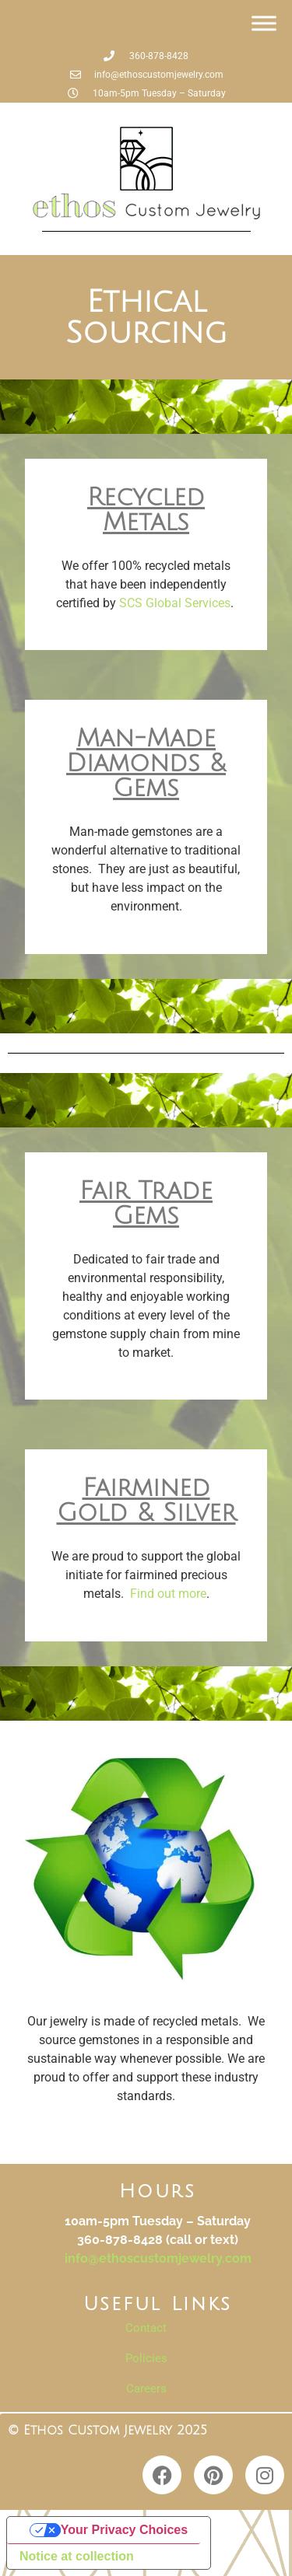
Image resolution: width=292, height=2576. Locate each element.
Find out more (168, 1593)
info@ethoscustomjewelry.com (158, 2258)
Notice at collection (76, 2556)
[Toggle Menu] (264, 23)
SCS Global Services (174, 603)
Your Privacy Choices (124, 2529)
